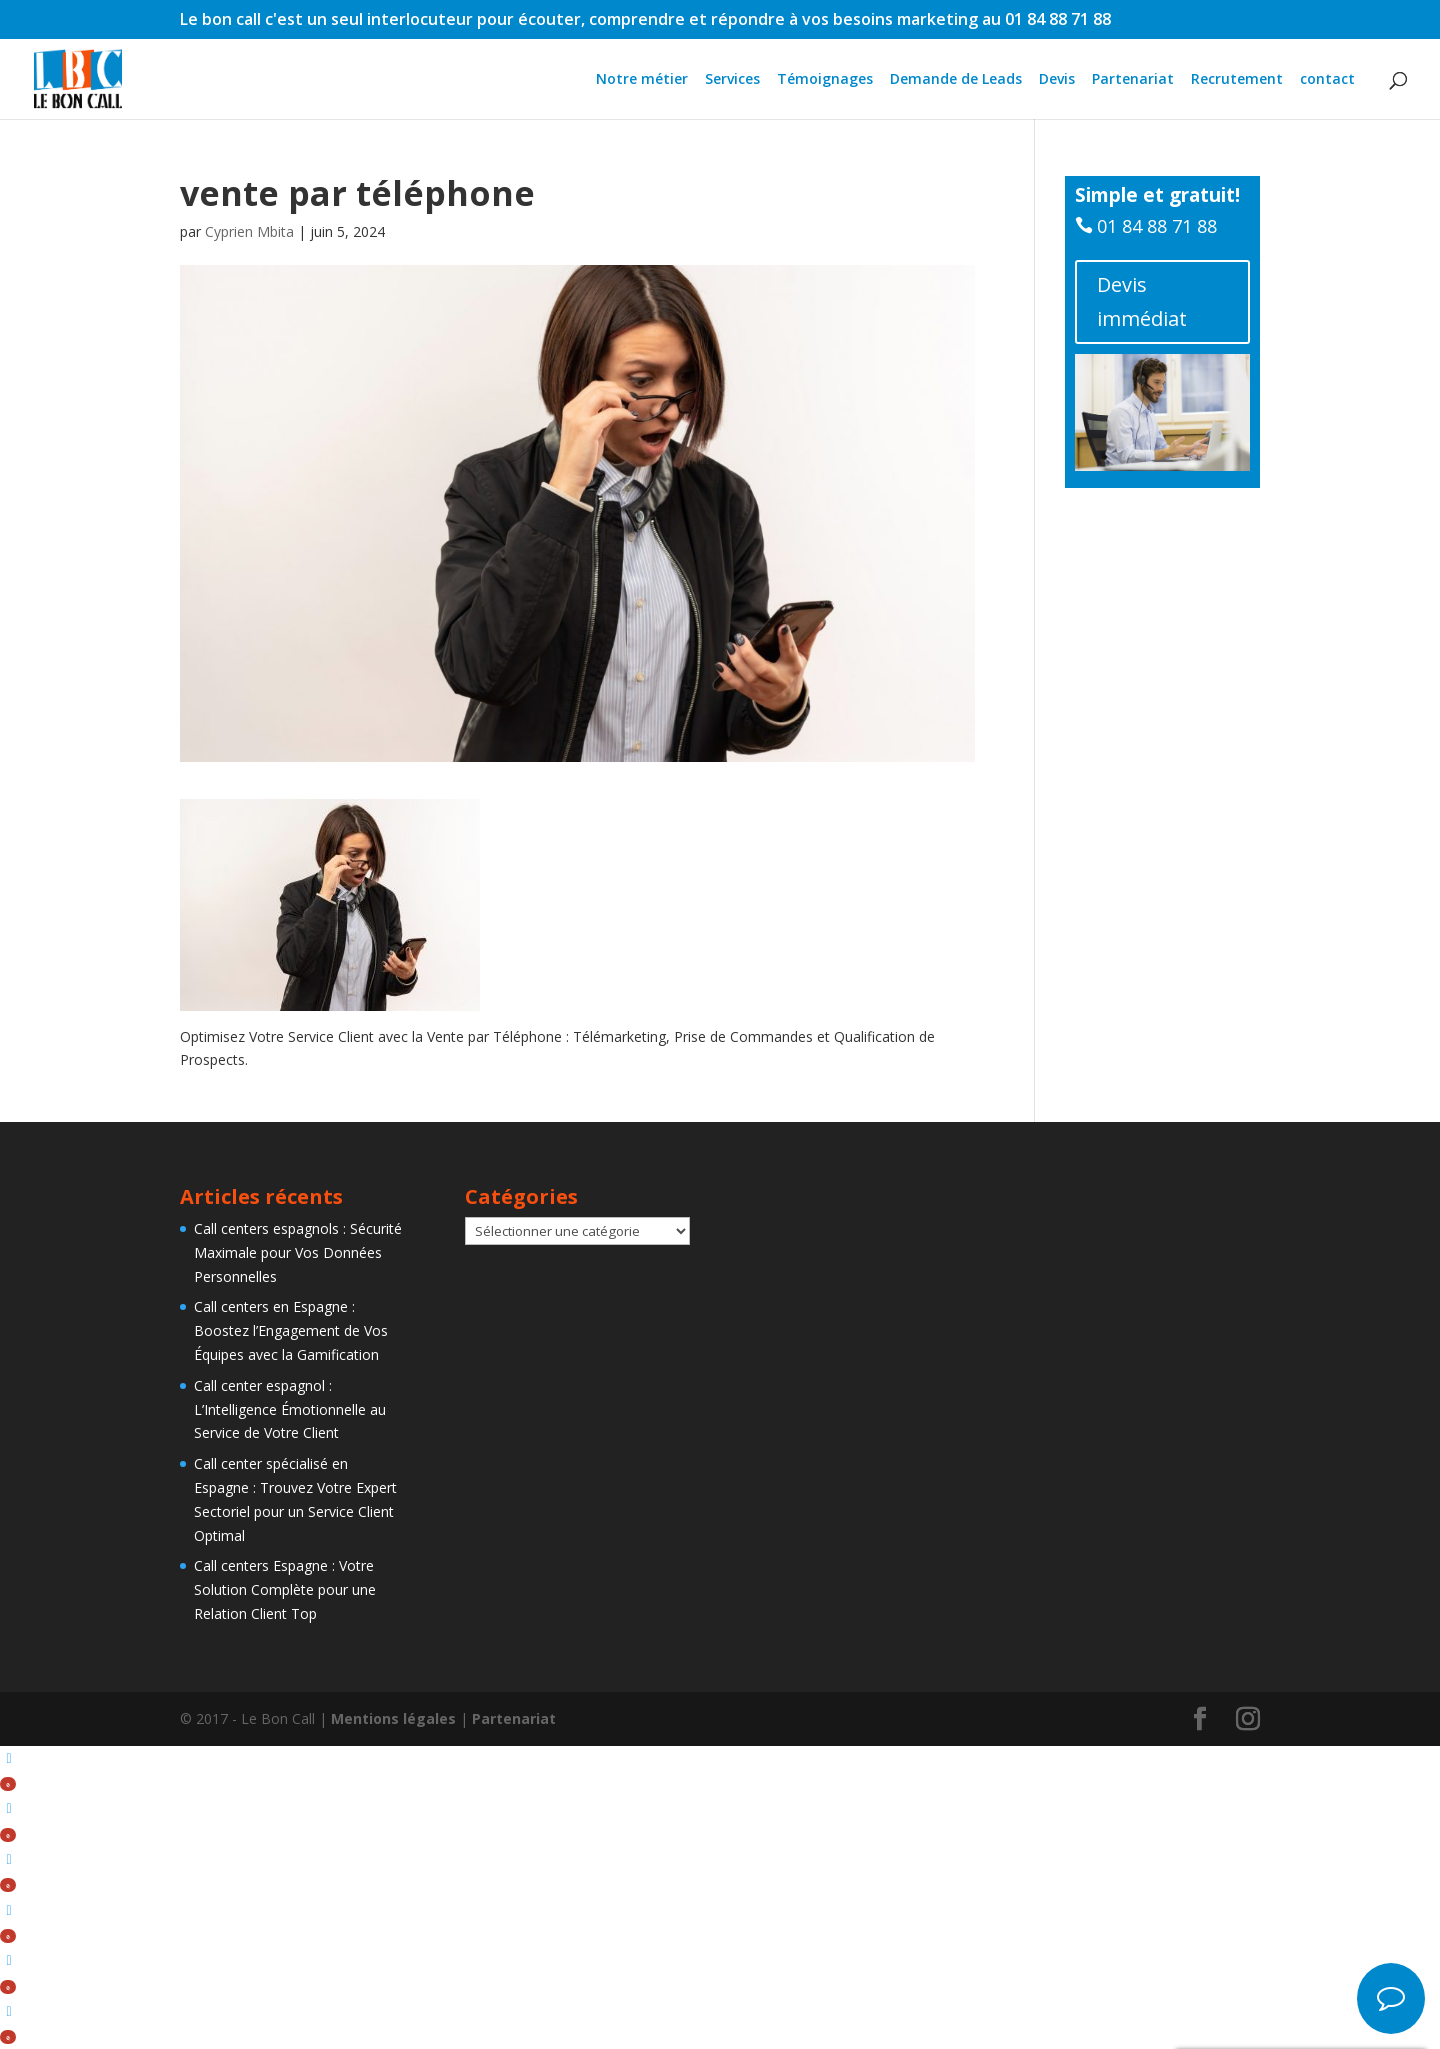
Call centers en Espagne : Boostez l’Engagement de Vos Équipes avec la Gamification (291, 1330)
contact (1327, 80)
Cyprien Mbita (249, 231)
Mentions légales (393, 1718)
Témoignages (825, 80)
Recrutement (1237, 80)
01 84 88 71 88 (1157, 226)
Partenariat (1133, 80)
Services (732, 80)
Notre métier (642, 80)
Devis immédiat (1142, 301)
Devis (1057, 80)
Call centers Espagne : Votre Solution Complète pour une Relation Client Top (285, 1589)
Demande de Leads (956, 80)
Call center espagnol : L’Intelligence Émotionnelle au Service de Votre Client (290, 1409)
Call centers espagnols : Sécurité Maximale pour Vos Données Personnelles (298, 1252)
